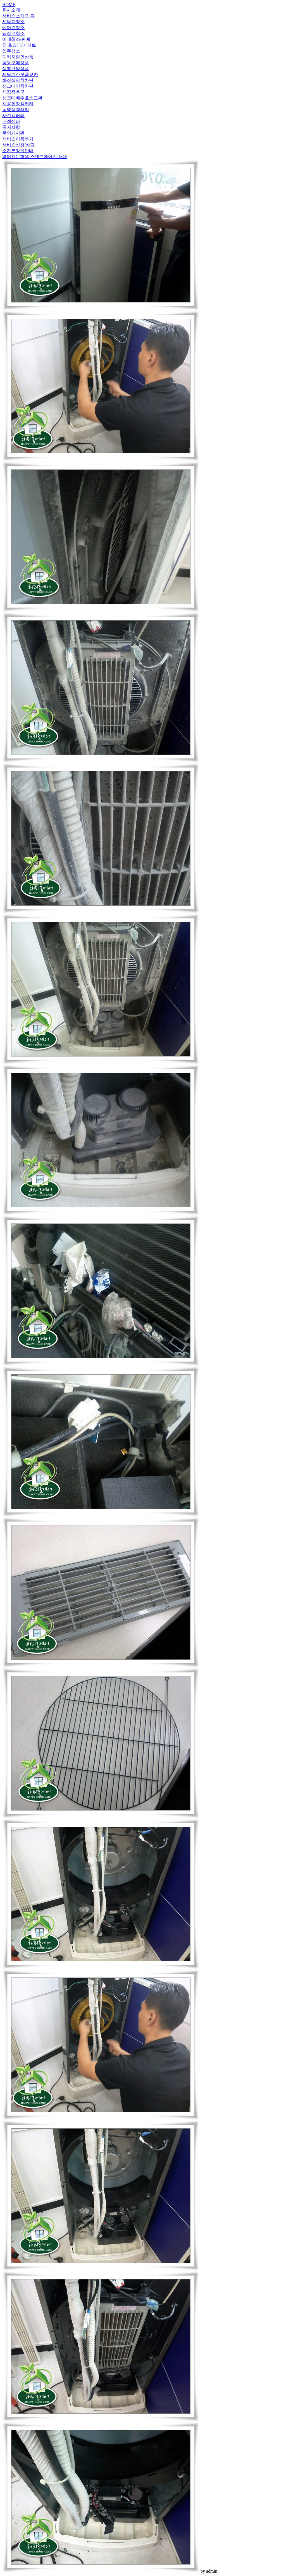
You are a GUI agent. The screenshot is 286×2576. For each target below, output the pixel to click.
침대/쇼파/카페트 (19, 45)
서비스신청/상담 (18, 144)
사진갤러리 (13, 115)
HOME (8, 4)
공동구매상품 (15, 62)
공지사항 (11, 127)
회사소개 (11, 10)
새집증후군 (13, 92)
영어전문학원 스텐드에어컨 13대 (34, 156)
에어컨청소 (13, 27)
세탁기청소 (13, 21)
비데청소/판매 (16, 39)
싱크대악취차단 (18, 86)
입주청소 (11, 51)
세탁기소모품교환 (20, 74)
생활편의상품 (15, 68)
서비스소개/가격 (18, 15)
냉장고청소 (13, 33)
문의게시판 (13, 133)
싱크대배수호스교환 (22, 98)
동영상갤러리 (15, 109)
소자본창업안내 (18, 150)
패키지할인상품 (18, 56)
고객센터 (11, 121)
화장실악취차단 (18, 80)
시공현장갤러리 (18, 103)
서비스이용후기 (18, 139)
